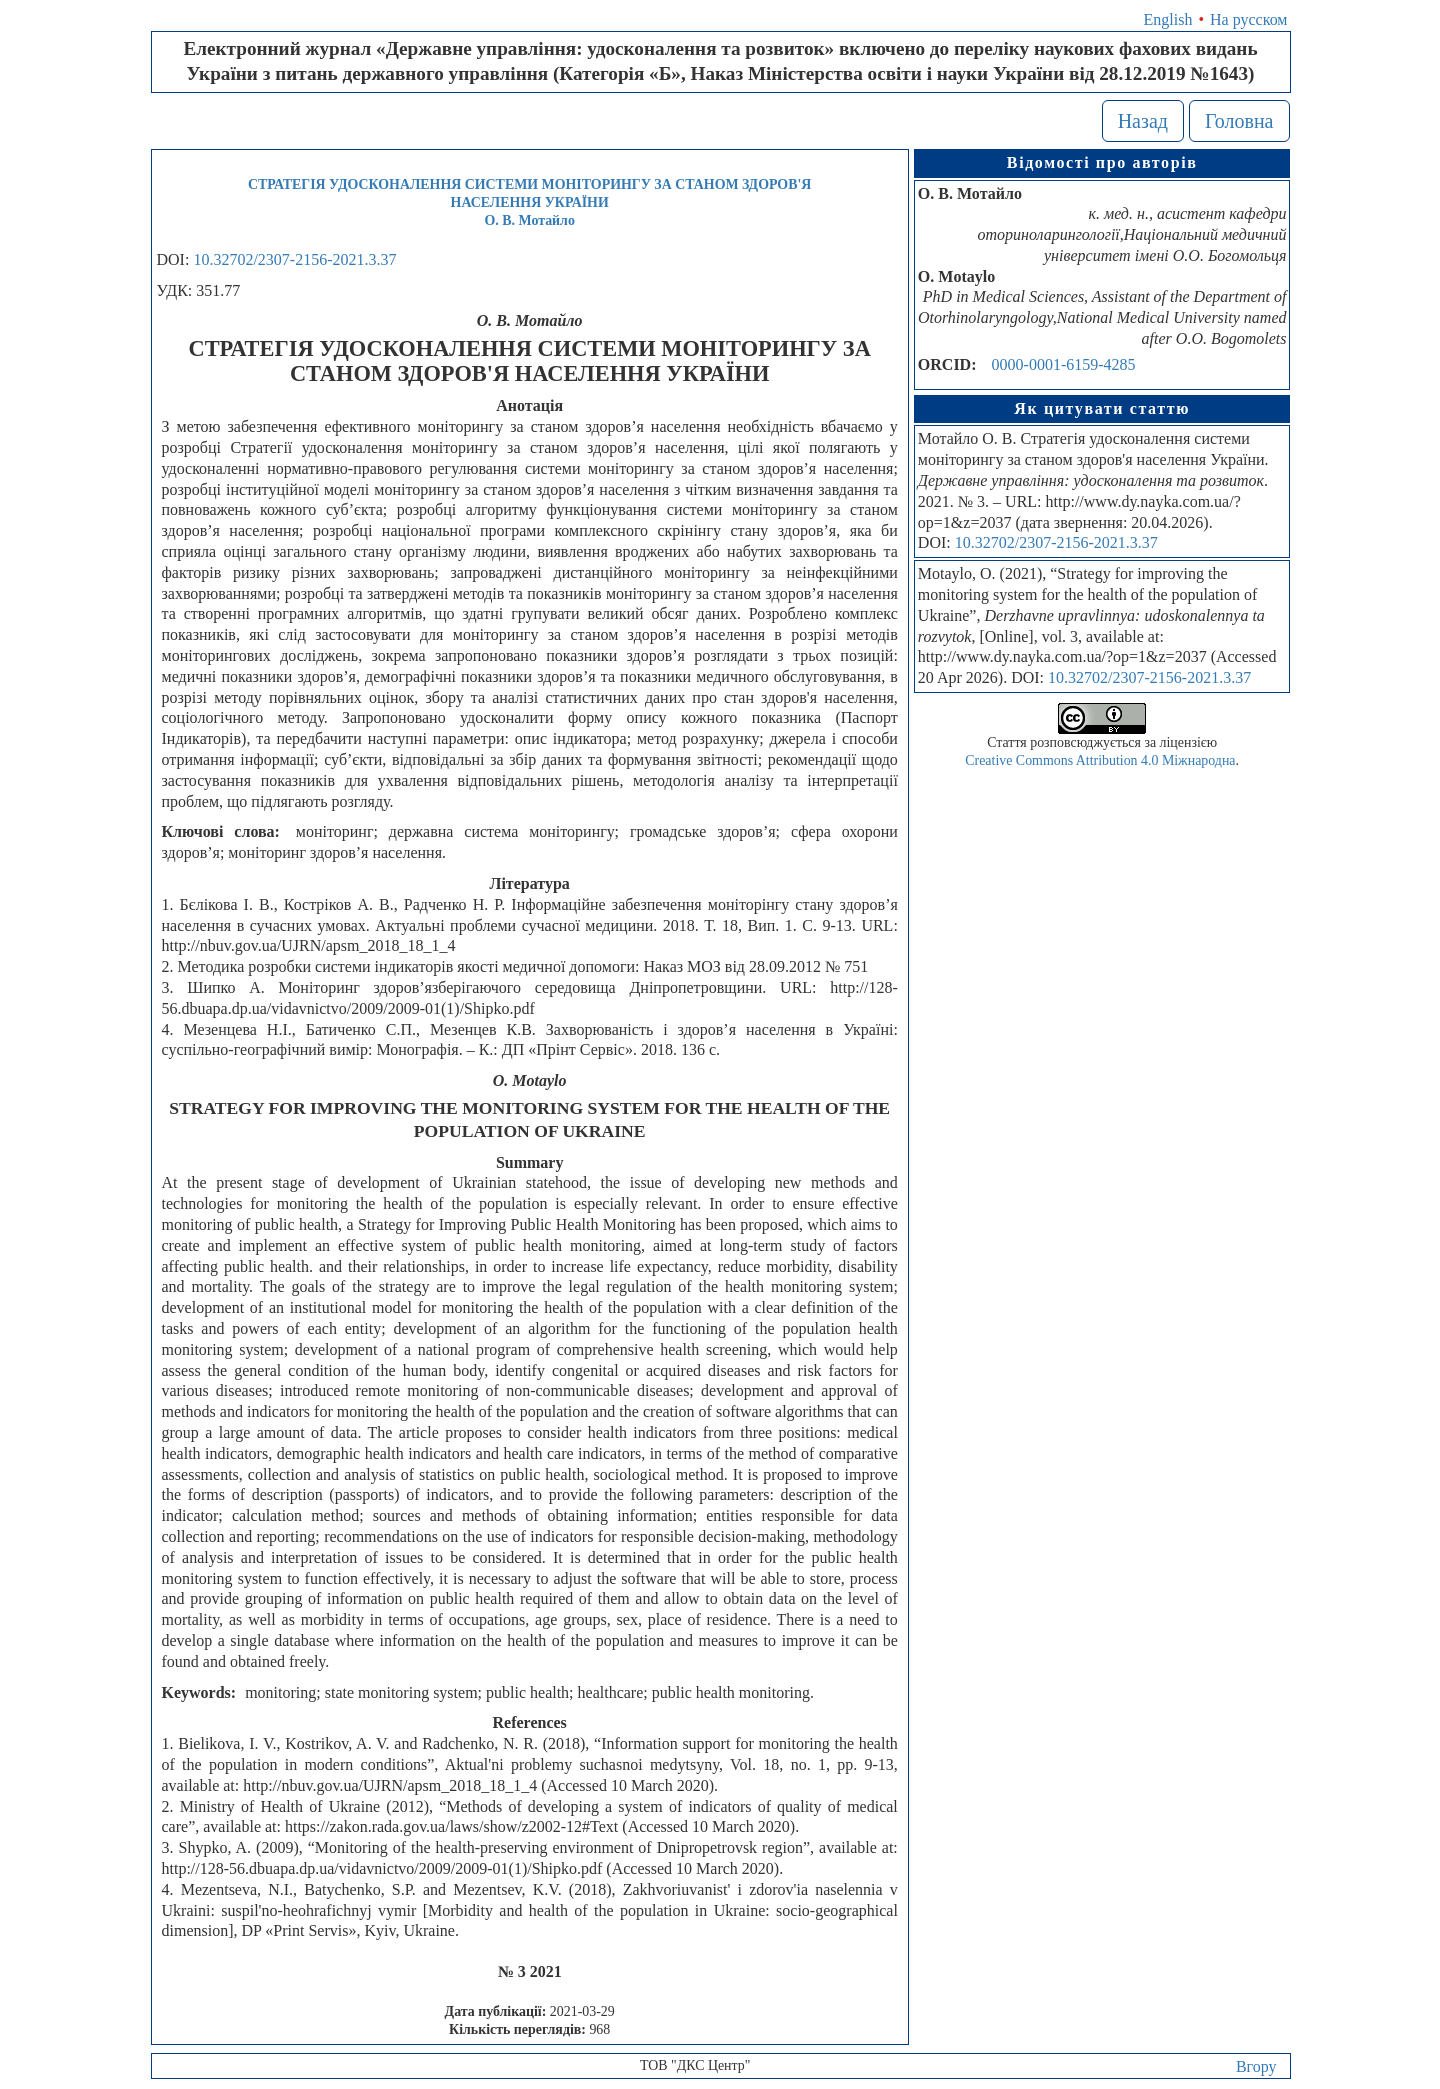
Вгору (1256, 2066)
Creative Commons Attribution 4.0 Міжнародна (1100, 760)
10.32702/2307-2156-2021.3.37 (294, 259)
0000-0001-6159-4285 (1064, 364)
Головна (1239, 121)
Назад (1143, 121)
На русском (1248, 19)
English (1168, 19)
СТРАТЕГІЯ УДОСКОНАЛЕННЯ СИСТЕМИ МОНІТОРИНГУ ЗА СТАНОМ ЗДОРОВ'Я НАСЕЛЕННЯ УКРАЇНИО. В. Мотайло (529, 202)
